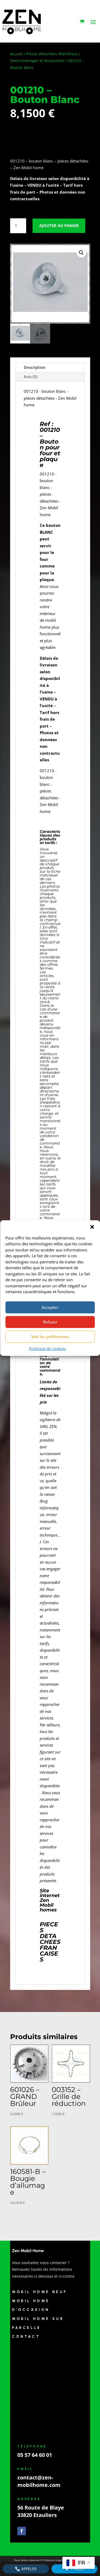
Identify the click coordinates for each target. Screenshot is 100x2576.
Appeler (26, 2568)
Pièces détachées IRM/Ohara (52, 53)
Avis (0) (31, 376)
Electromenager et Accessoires (37, 60)
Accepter (50, 1307)
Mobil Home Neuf (39, 2292)
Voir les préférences (50, 1336)
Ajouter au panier (59, 225)
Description (35, 367)
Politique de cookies (47, 1348)
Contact (26, 2336)
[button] (92, 1226)
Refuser (50, 1322)
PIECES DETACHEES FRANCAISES (50, 1942)
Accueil (16, 53)
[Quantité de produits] (18, 225)
